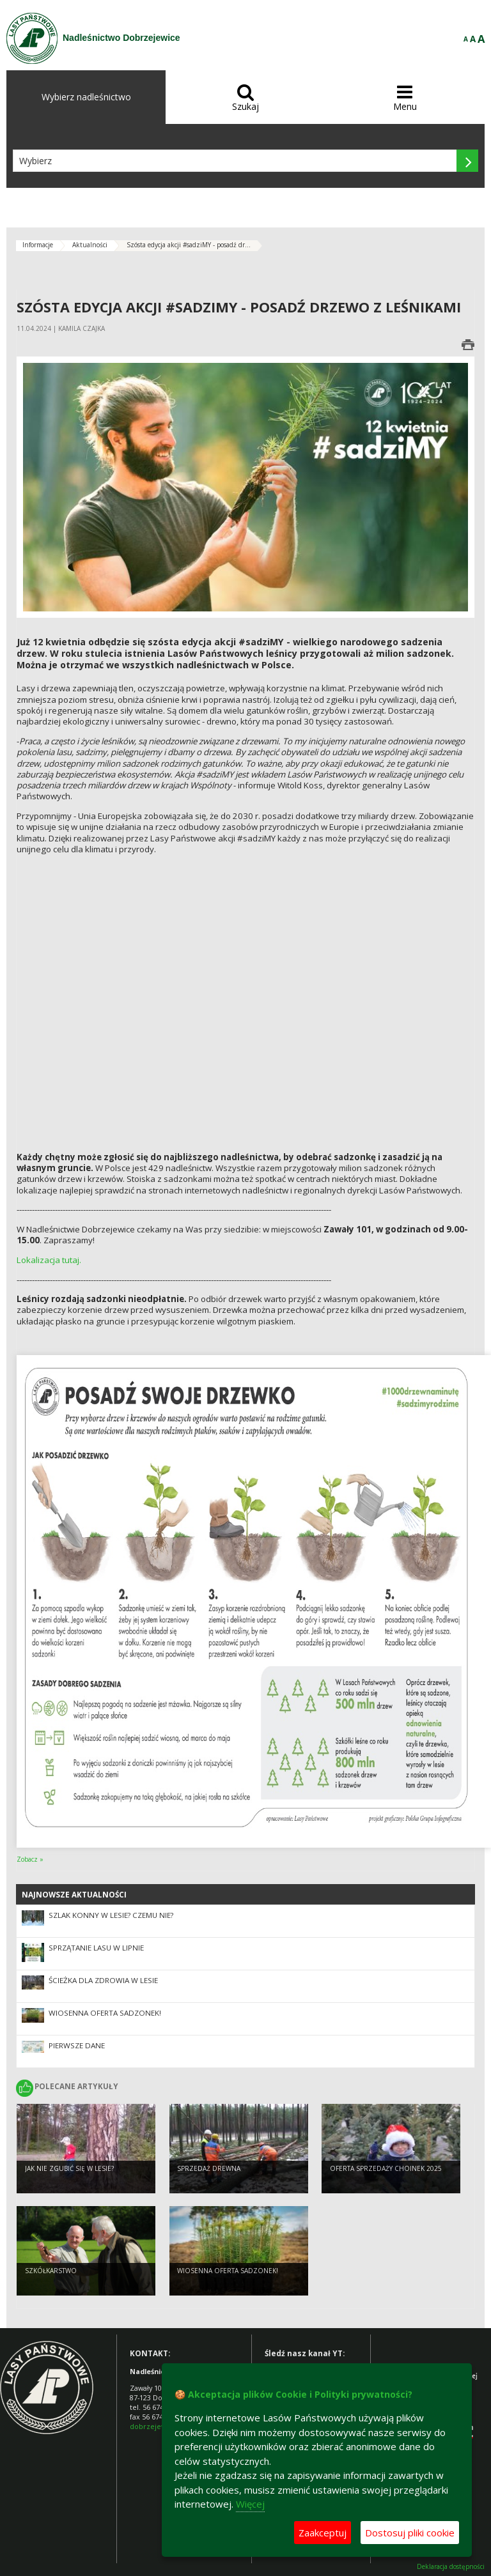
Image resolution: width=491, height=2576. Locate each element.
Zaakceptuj (323, 2532)
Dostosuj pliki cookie (410, 2532)
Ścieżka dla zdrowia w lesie (103, 1980)
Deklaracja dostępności (451, 2566)
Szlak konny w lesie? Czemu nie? (111, 1915)
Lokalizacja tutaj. (49, 1260)
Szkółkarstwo (51, 2271)
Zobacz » (30, 1859)
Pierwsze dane (77, 2045)
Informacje (37, 244)
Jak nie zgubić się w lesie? (69, 2169)
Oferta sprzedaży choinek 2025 (386, 2169)
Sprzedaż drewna (208, 2169)
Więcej (250, 2503)
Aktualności (89, 244)
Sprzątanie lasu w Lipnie (96, 1947)
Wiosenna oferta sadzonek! (105, 2013)
